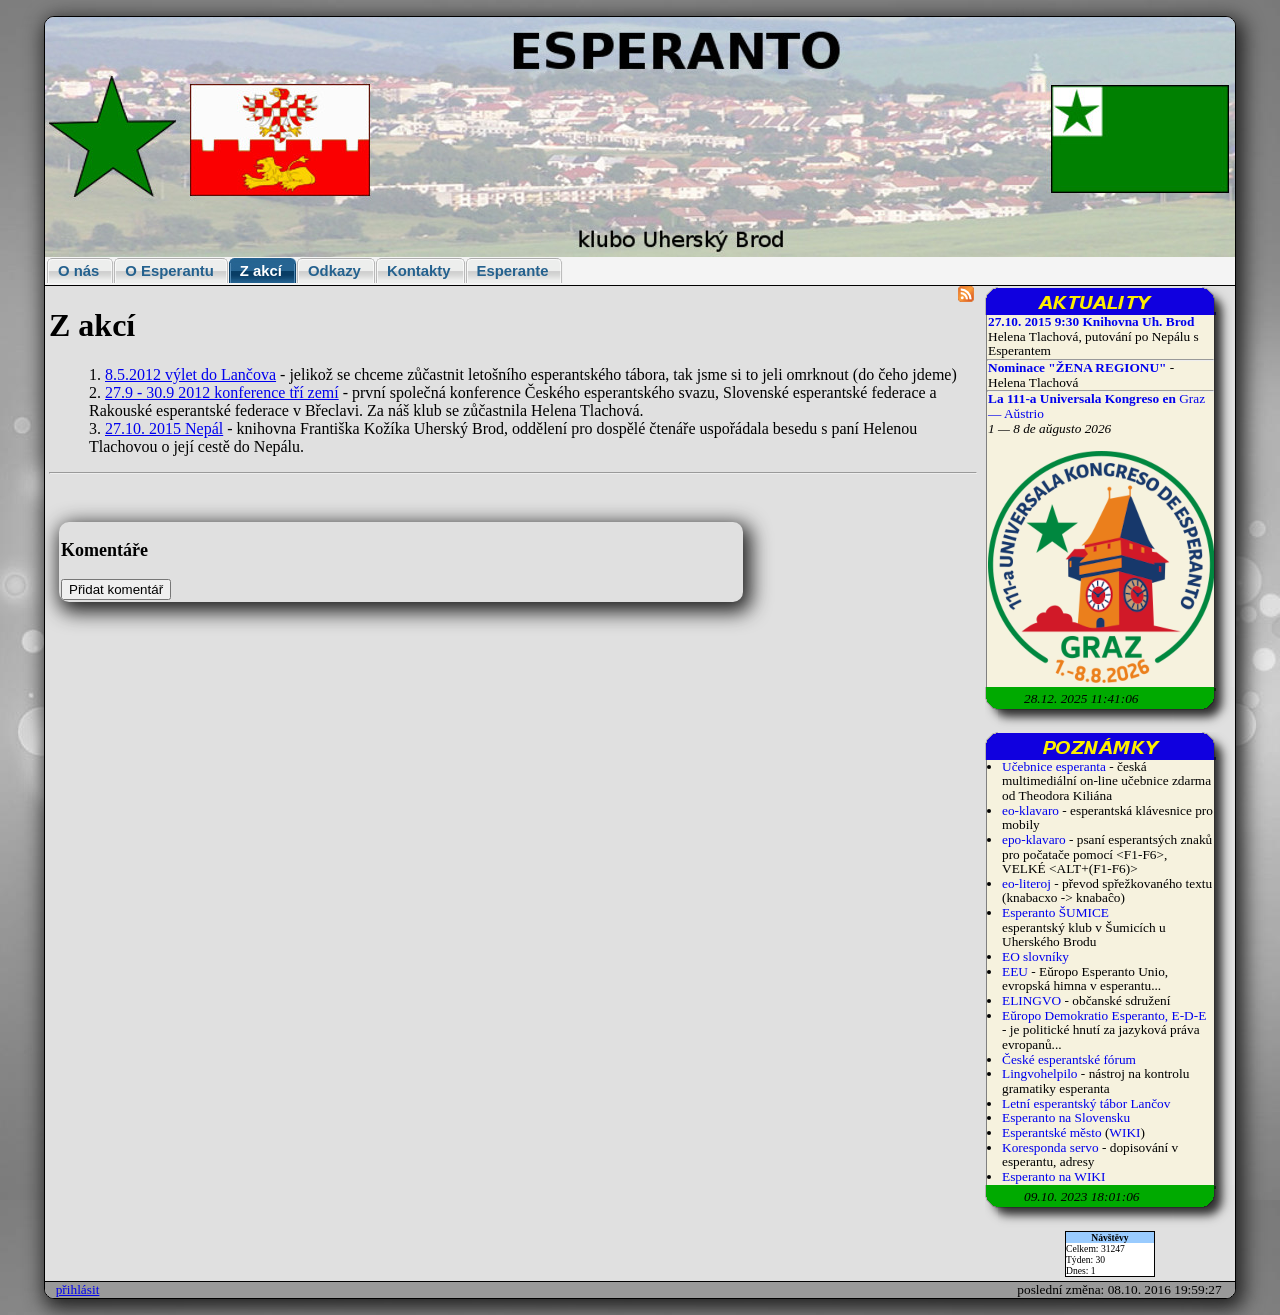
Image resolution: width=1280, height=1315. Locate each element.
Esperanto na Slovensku (1066, 1117)
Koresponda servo (1050, 1147)
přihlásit (78, 1289)
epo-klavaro (1034, 839)
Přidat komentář (116, 589)
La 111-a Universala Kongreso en (1083, 398)
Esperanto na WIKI (1053, 1176)
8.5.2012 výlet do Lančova (190, 374)
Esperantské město (1052, 1132)
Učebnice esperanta (1054, 766)
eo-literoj (1026, 883)
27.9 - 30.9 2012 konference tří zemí (222, 392)
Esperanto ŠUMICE (1055, 912)
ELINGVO (1031, 1000)
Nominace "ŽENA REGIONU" (1077, 367)
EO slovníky (1035, 956)
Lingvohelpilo (1040, 1073)
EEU (1015, 971)
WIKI (1124, 1132)
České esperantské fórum (1069, 1059)
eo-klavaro (1030, 810)
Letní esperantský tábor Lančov (1086, 1103)
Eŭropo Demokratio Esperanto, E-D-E (1104, 1015)
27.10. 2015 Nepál (164, 428)
